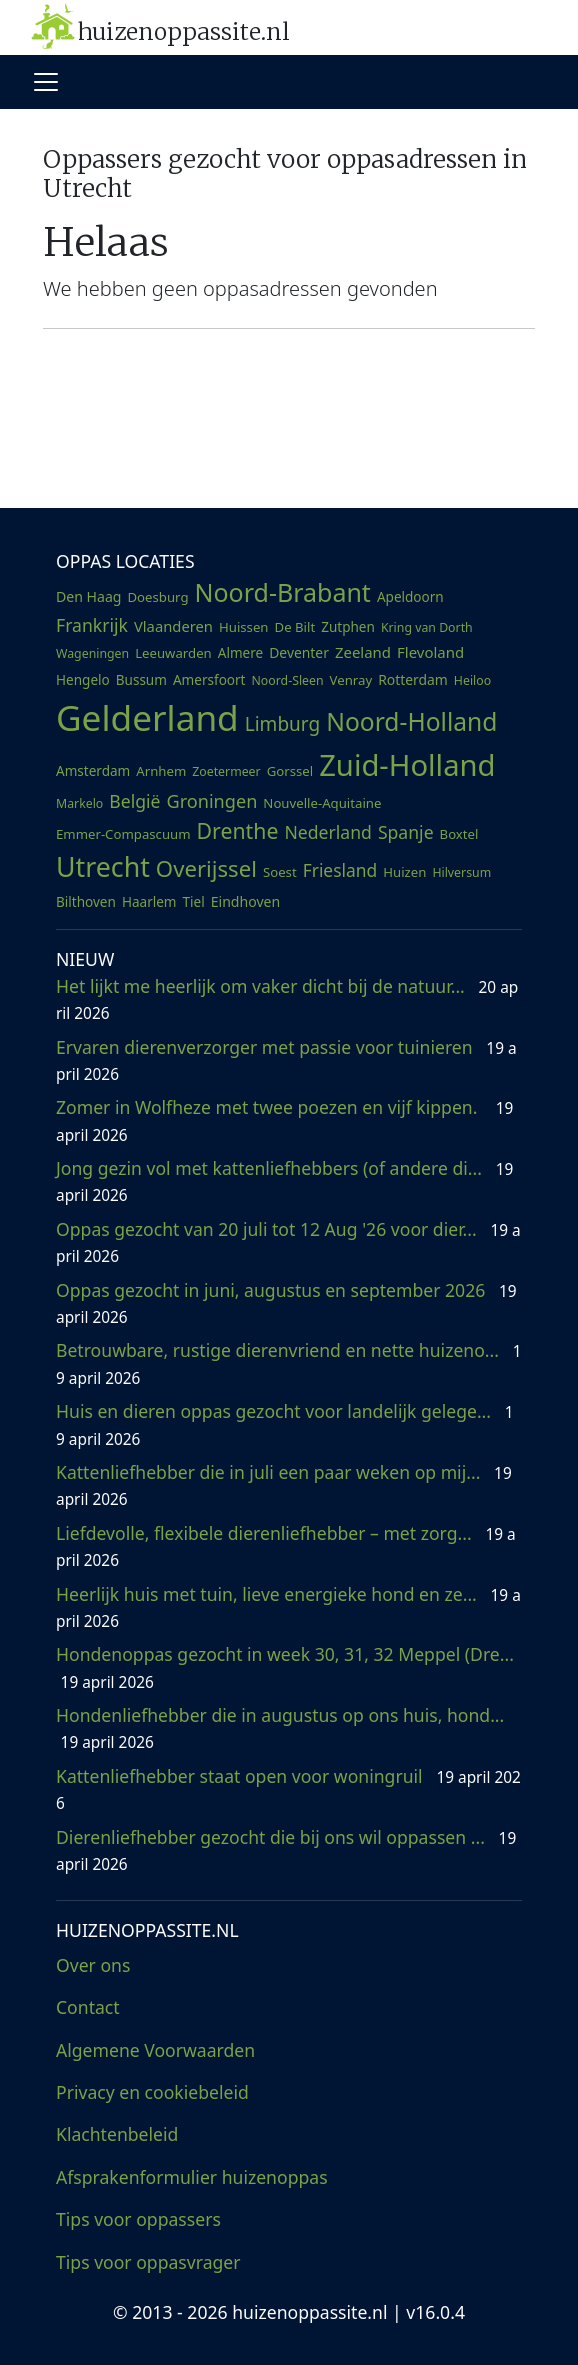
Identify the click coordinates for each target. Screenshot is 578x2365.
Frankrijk (92, 625)
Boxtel (459, 834)
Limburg (282, 724)
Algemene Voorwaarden (155, 2050)
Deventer (299, 652)
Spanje (406, 832)
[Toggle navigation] (46, 82)
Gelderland (147, 717)
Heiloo (472, 680)
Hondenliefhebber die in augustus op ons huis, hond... (282, 1728)
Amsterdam (93, 771)
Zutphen (348, 627)
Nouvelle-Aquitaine (322, 803)
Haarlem (149, 902)
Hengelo (83, 680)
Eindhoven (246, 901)
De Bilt (295, 627)
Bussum (141, 680)
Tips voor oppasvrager (148, 2262)
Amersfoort (209, 680)
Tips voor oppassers (138, 2219)
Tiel (194, 902)
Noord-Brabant (283, 592)
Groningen (212, 801)
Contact (88, 2007)
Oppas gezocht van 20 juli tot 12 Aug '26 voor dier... (288, 1242)
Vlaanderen (173, 626)
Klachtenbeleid (117, 2134)
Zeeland (363, 652)
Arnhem (161, 771)
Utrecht (103, 866)
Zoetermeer (226, 771)
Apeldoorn (410, 597)
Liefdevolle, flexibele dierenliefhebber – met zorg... (286, 1546)
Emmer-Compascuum (123, 834)
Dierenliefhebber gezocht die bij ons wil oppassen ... (286, 1850)
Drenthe (238, 830)
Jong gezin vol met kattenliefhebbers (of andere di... (284, 1181)
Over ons (93, 1965)
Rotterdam (413, 679)
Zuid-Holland (407, 765)
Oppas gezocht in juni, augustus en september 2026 (286, 1303)
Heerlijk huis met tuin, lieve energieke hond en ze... (288, 1607)
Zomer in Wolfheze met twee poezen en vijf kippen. (284, 1120)
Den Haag (88, 596)
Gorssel (290, 771)
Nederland (327, 832)
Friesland (340, 870)
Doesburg (157, 597)
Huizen (404, 872)
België (134, 801)
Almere (240, 653)
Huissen (244, 627)
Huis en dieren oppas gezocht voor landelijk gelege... (285, 1424)
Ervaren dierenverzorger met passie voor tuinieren (286, 1060)
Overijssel (206, 868)
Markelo (79, 803)
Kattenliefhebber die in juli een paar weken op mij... (284, 1485)
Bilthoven (86, 902)
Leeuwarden (173, 653)
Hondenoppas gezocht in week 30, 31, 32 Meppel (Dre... (287, 1667)
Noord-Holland (411, 721)
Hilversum (461, 872)
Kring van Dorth (427, 627)
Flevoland (430, 652)
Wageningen (92, 653)
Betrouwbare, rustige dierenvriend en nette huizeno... (289, 1363)
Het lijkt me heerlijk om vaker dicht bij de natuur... (287, 999)
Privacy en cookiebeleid (152, 2092)
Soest (280, 872)
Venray (351, 680)
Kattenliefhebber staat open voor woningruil (288, 1789)
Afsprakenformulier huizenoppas (192, 2177)
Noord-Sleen (288, 680)
